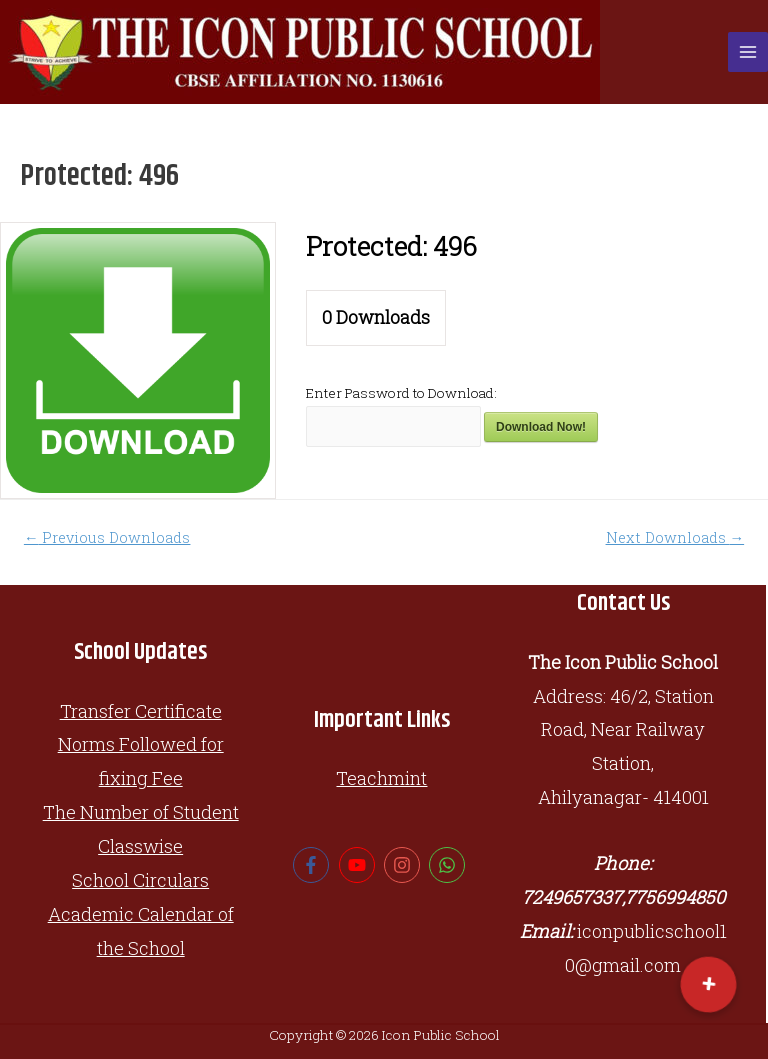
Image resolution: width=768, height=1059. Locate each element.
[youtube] (359, 865)
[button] (708, 985)
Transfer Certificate (141, 711)
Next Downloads (675, 537)
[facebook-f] (313, 865)
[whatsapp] (449, 865)
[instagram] (404, 865)
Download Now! (541, 427)
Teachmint (381, 778)
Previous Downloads (107, 537)
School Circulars (140, 880)
